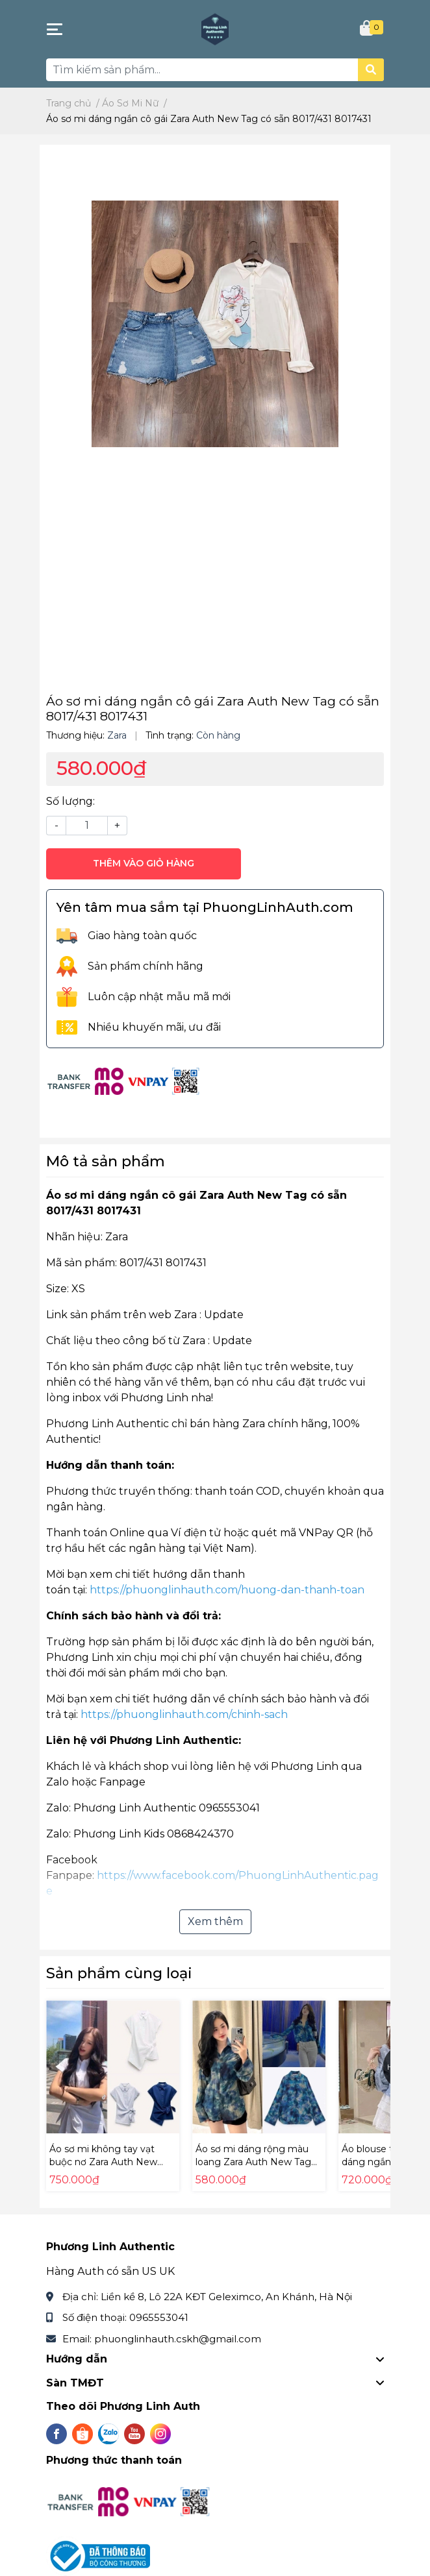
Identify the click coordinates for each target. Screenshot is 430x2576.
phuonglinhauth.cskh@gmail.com (177, 2339)
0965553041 (158, 2317)
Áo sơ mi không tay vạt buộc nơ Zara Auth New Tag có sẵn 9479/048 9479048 (103, 2168)
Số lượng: (70, 801)
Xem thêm (215, 1921)
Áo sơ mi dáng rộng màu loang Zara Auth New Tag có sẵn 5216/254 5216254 (253, 2161)
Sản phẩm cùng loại (119, 1973)
